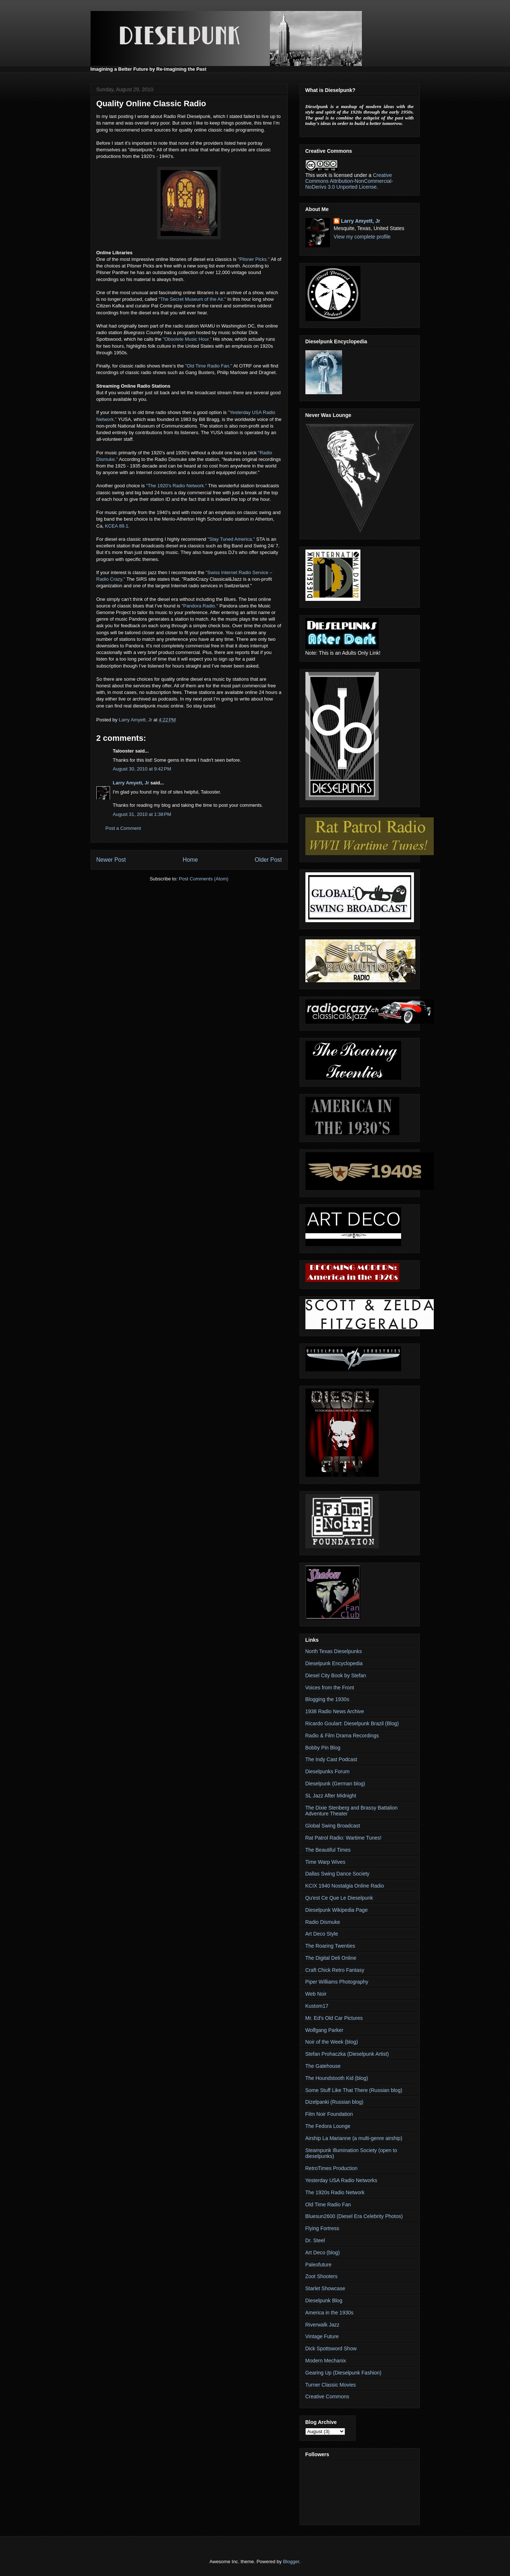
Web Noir (316, 1994)
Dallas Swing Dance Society (337, 1874)
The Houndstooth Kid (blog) (336, 2078)
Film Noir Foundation (329, 2114)
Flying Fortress (322, 2228)
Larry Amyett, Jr (131, 783)
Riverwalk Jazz (322, 2325)
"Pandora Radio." (199, 606)
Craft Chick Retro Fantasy (334, 1970)
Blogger (291, 2561)
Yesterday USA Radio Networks (341, 2180)
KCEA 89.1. (117, 526)
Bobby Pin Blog (323, 1748)
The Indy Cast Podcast (331, 1759)
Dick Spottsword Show (331, 2348)
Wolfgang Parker (324, 2030)
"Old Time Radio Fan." (208, 366)
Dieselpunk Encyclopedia (334, 1663)
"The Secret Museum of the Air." (192, 299)
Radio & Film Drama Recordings (342, 1735)
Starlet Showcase (325, 2288)
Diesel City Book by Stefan (335, 1675)
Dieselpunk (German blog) (335, 1783)
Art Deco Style (321, 1934)
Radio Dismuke (322, 1922)
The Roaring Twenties (330, 1946)
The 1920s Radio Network (335, 2192)
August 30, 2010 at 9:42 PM (142, 769)
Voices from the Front (329, 1687)
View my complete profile (362, 237)
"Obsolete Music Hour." (187, 339)
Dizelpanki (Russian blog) (334, 2102)
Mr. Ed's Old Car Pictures (334, 2018)
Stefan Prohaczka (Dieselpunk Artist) (347, 2054)
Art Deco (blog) (322, 2252)
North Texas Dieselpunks (333, 1651)
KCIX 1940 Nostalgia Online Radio (344, 1886)
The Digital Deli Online (330, 1958)
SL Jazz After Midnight (330, 1796)
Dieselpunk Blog (323, 2300)
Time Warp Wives (325, 1862)
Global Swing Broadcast (332, 1826)
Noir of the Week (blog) (331, 2042)
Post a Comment (123, 828)
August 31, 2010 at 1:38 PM (142, 814)
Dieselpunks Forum (327, 1771)
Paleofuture (318, 2265)
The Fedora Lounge (328, 2126)
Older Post (268, 860)
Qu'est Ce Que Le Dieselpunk (339, 1898)
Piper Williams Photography (336, 1982)
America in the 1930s (329, 2313)
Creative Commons (327, 2396)
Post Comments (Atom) (203, 879)
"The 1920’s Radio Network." (176, 485)
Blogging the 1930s (327, 1699)
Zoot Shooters (321, 2276)
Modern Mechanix (325, 2361)
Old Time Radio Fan (328, 2204)
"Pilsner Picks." (253, 259)
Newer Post (111, 860)
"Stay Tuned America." (231, 539)
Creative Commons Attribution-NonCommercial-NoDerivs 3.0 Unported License (349, 181)
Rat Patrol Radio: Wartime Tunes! (343, 1838)
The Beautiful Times (328, 1850)
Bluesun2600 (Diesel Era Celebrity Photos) (354, 2216)
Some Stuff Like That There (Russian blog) (354, 2090)
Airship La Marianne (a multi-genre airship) (354, 2138)
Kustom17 (317, 2006)
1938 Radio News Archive (334, 1711)
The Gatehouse (323, 2066)
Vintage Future (322, 2336)
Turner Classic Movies (330, 2385)
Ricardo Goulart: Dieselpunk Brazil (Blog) (352, 1723)
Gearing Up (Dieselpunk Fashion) (343, 2373)
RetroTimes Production (331, 2168)
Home (190, 860)
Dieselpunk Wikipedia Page (336, 1910)
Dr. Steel (315, 2240)
